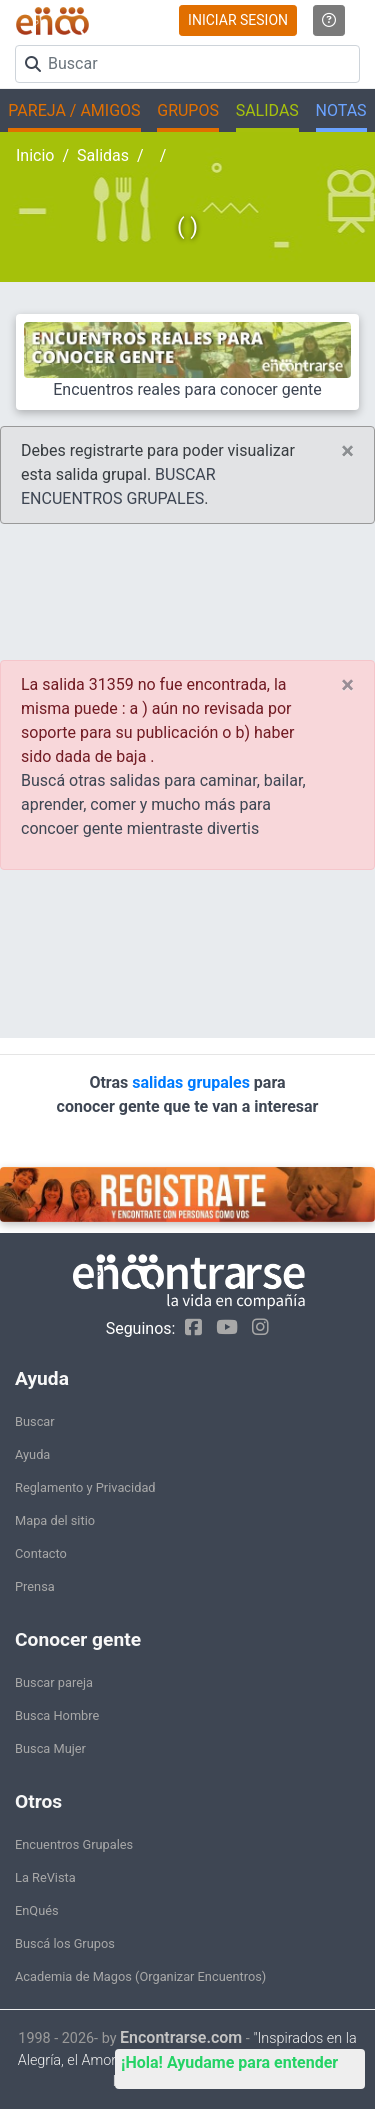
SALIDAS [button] (267, 110)
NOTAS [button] (341, 110)
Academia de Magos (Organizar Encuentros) (140, 1976)
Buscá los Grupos (65, 1943)
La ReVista (45, 1877)
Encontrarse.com (181, 2037)
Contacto (41, 1553)
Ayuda (32, 1454)
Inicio (35, 155)
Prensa (35, 1586)
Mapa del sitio (55, 1520)
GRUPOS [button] (188, 110)
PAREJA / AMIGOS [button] (74, 110)
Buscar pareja (54, 1682)
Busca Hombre (57, 1715)
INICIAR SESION (238, 20)
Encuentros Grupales (74, 1844)
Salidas (103, 155)
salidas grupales (193, 1082)
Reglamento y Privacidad (85, 1487)
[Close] (347, 451)
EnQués (37, 1910)
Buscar (35, 1421)
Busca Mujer (50, 1748)
